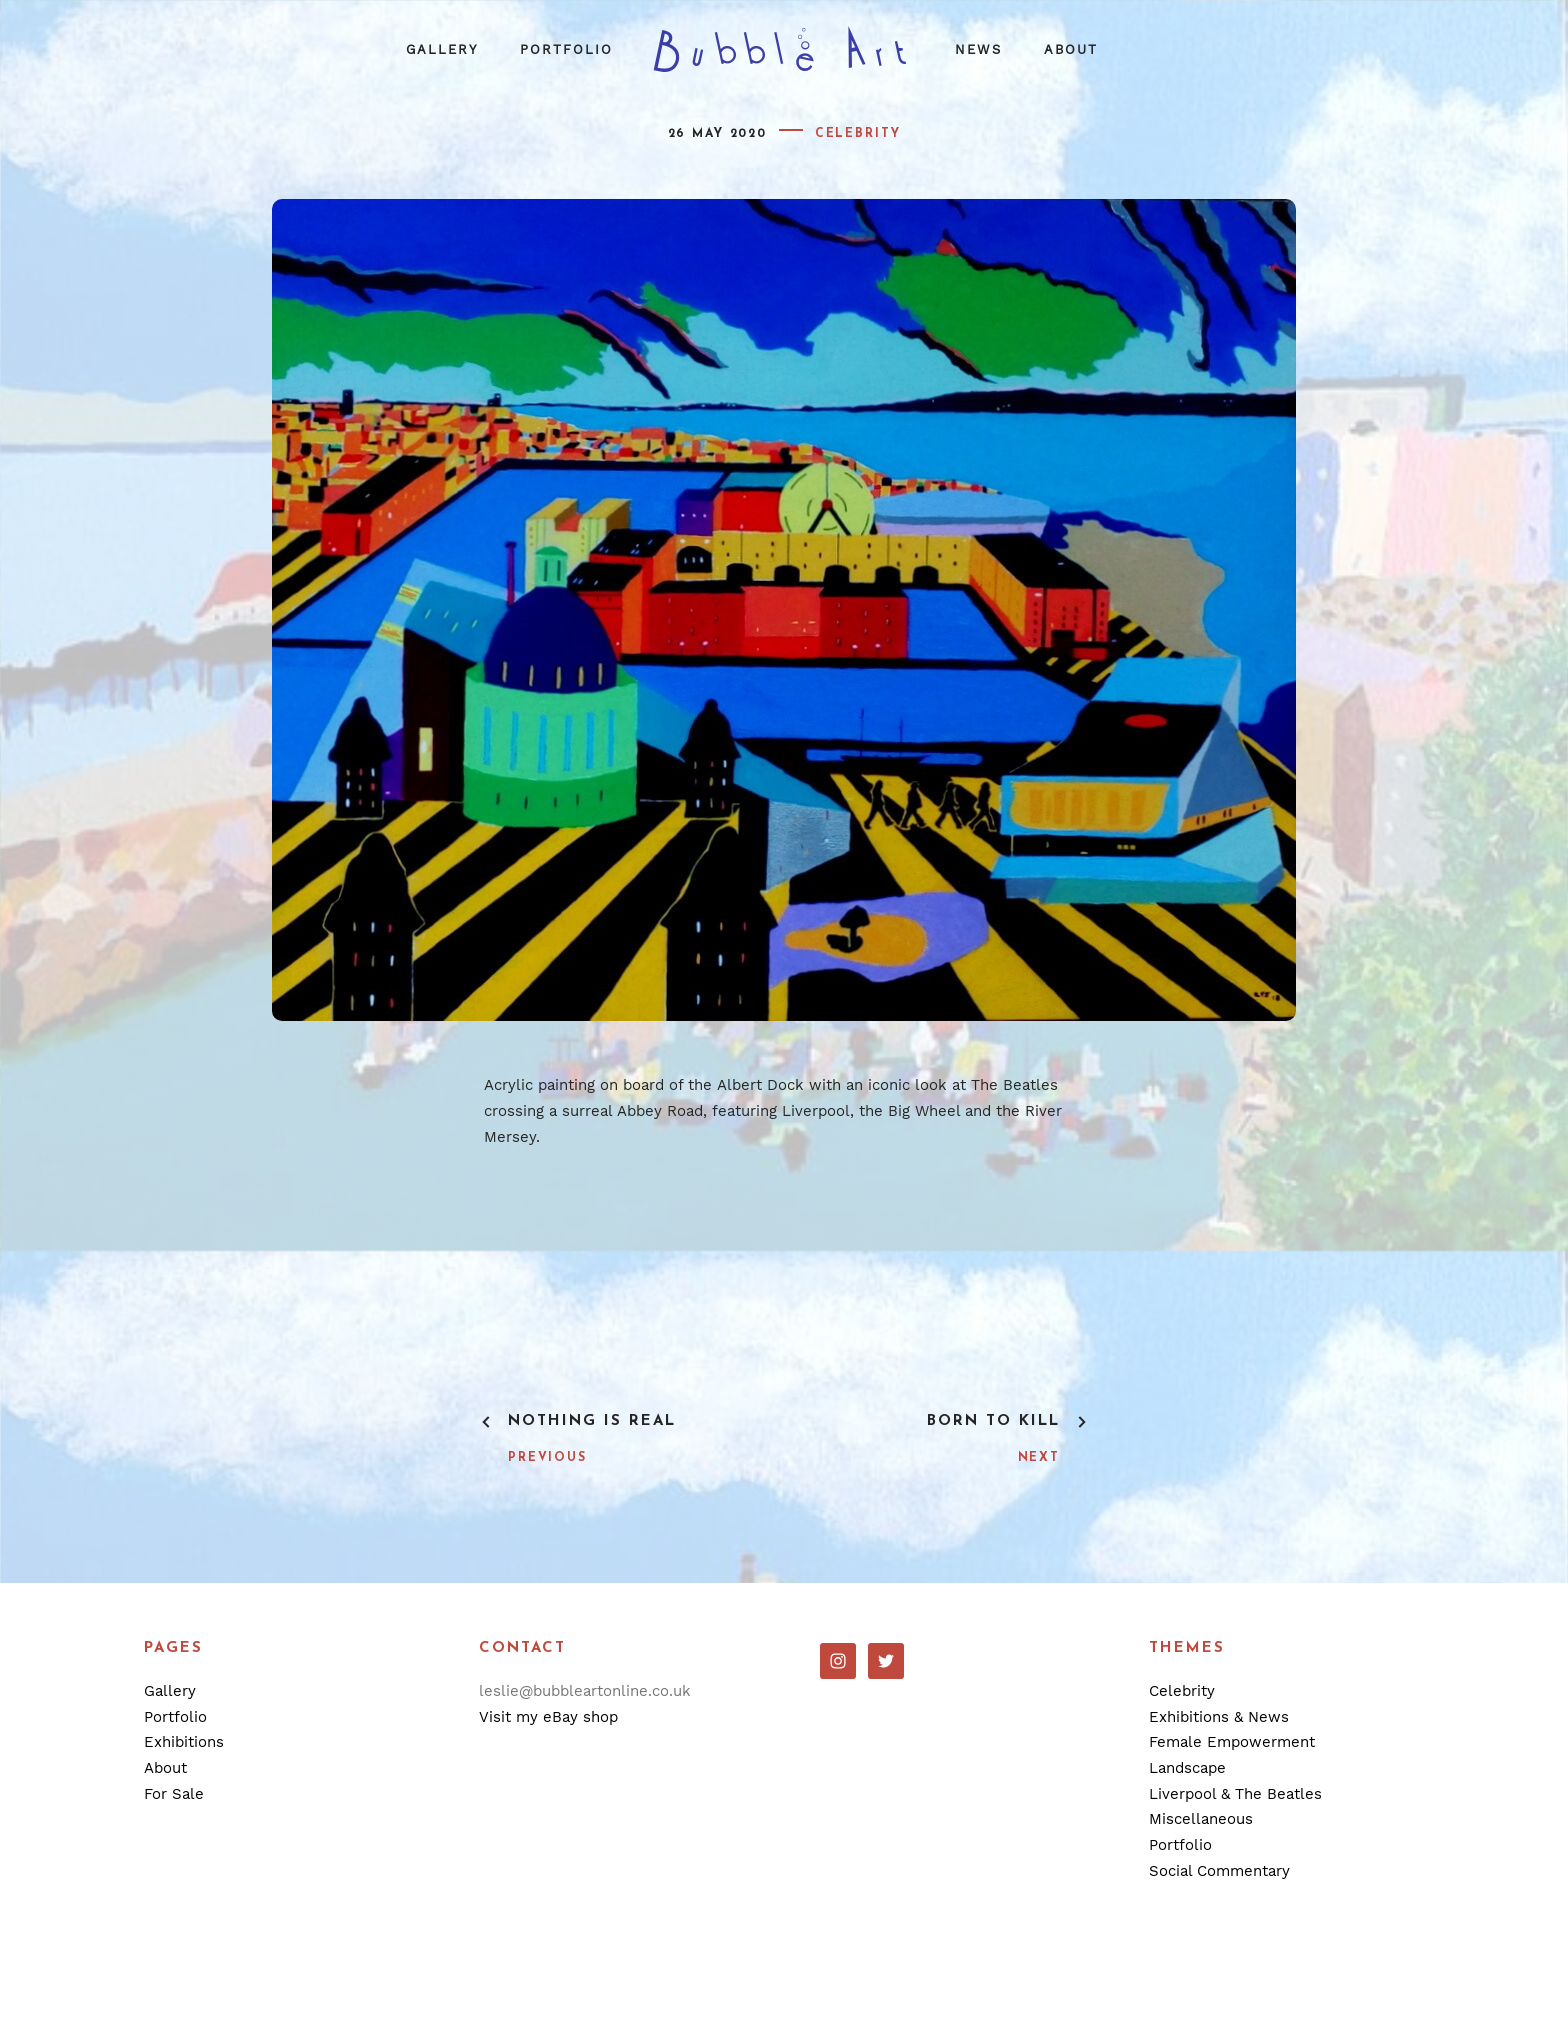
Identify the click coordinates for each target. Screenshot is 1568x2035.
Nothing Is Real (592, 1421)
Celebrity (858, 134)
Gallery (442, 49)
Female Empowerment (1232, 1742)
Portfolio (566, 49)
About (1071, 49)
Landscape (1187, 1768)
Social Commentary (1219, 1871)
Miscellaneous (1201, 1819)
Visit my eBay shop (548, 1717)
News (978, 49)
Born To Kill (993, 1421)
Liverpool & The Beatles (1235, 1794)
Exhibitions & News (1219, 1717)
